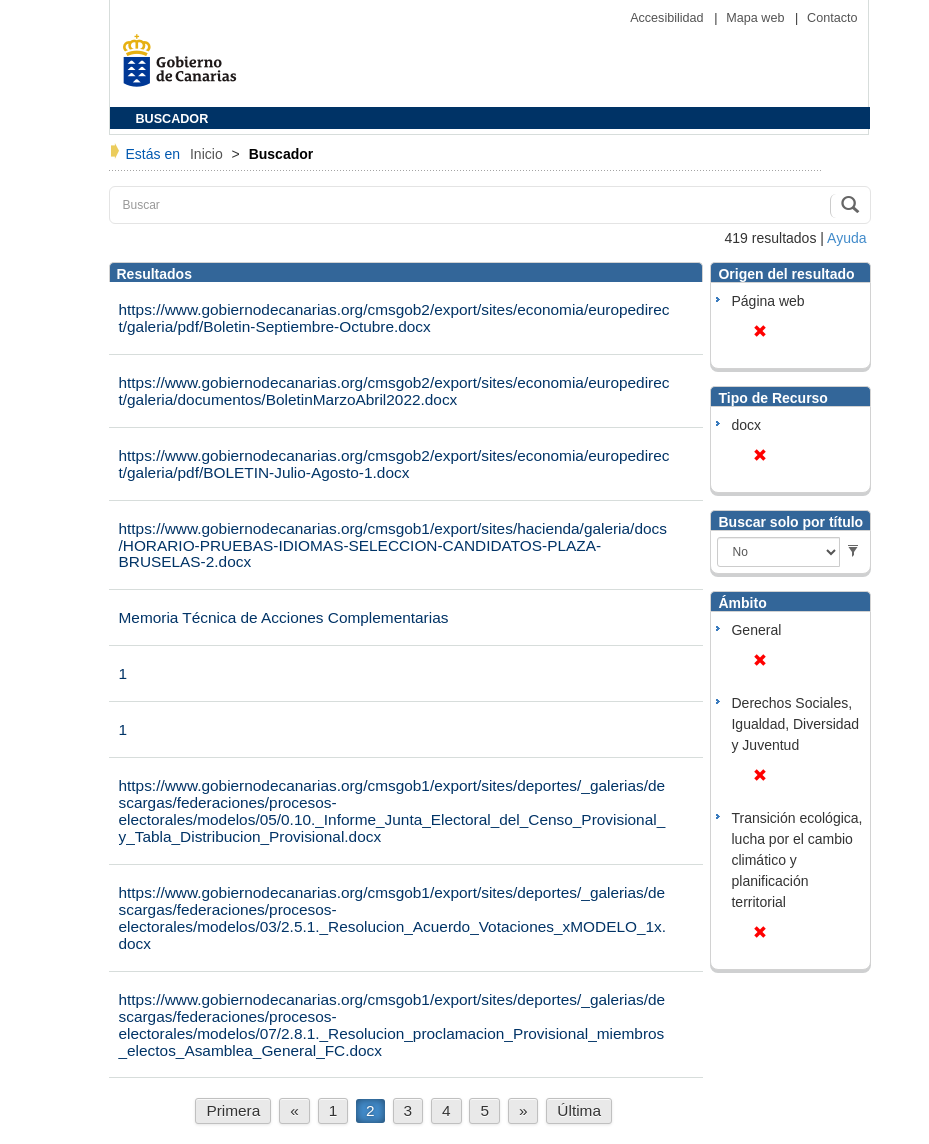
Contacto (832, 18)
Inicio (208, 154)
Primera (233, 1110)
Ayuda (846, 238)
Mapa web (757, 18)
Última (579, 1110)
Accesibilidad (668, 18)
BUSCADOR (172, 119)
